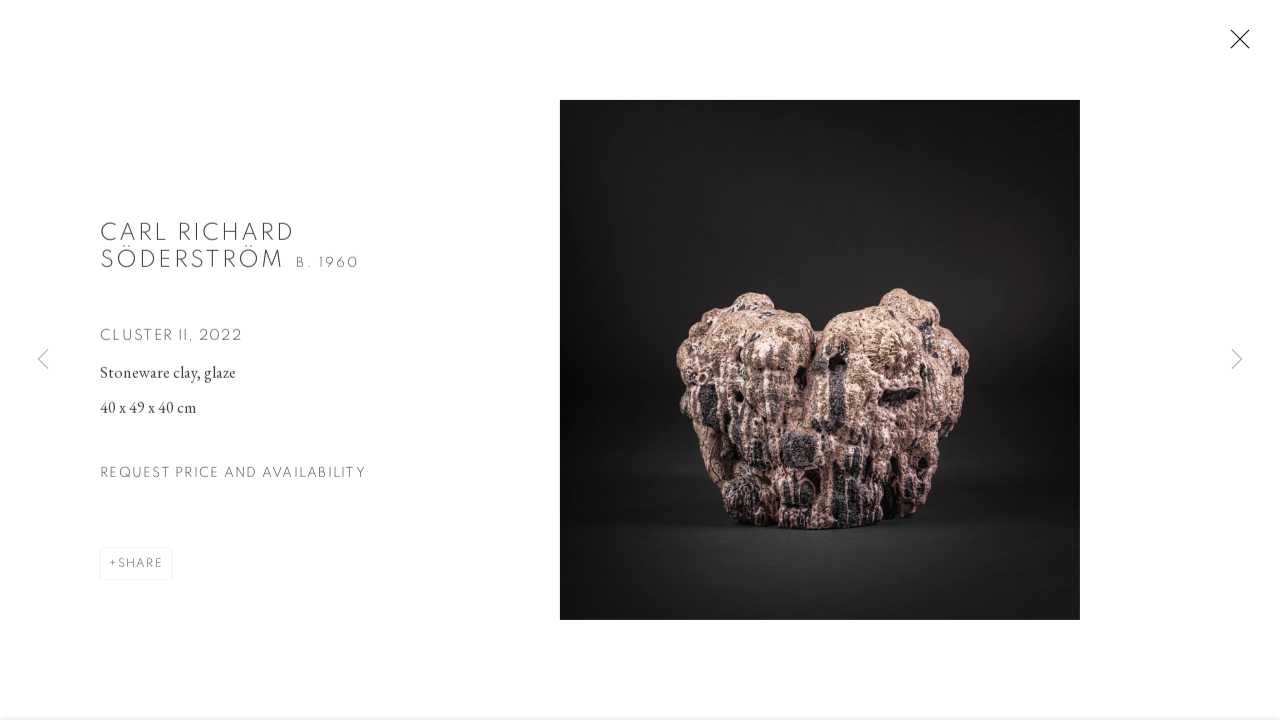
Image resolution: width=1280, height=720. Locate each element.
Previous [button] (43, 360)
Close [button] (1246, 45)
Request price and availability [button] (233, 479)
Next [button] (1237, 360)
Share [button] (140, 569)
